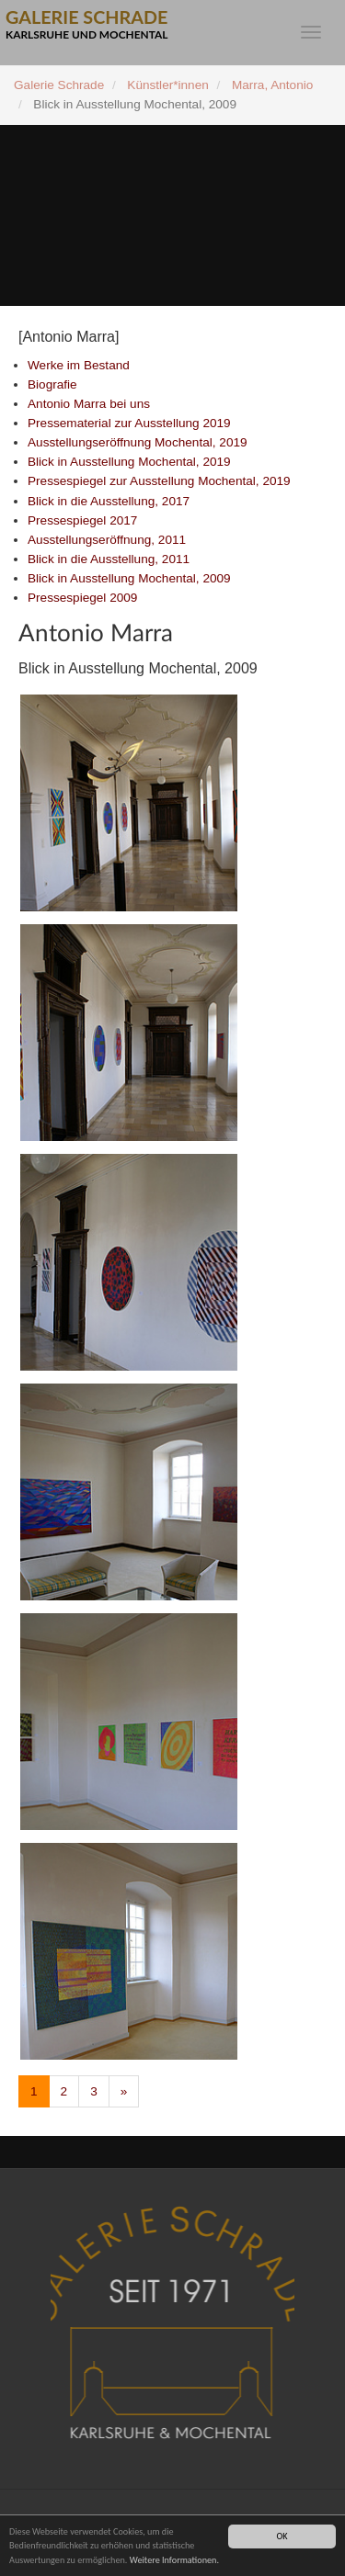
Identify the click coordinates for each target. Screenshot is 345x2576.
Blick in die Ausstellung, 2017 (109, 501)
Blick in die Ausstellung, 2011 (109, 559)
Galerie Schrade (59, 85)
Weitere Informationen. (174, 2560)
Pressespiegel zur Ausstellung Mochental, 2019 (159, 481)
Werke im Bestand (79, 365)
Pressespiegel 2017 (82, 520)
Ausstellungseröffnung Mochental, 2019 (137, 442)
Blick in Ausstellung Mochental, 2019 (129, 462)
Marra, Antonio (272, 85)
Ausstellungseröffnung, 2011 (107, 540)
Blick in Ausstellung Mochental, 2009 (129, 578)
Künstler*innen (167, 85)
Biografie (52, 384)
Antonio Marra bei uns (89, 404)
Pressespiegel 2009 (82, 597)
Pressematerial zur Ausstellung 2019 (129, 423)
